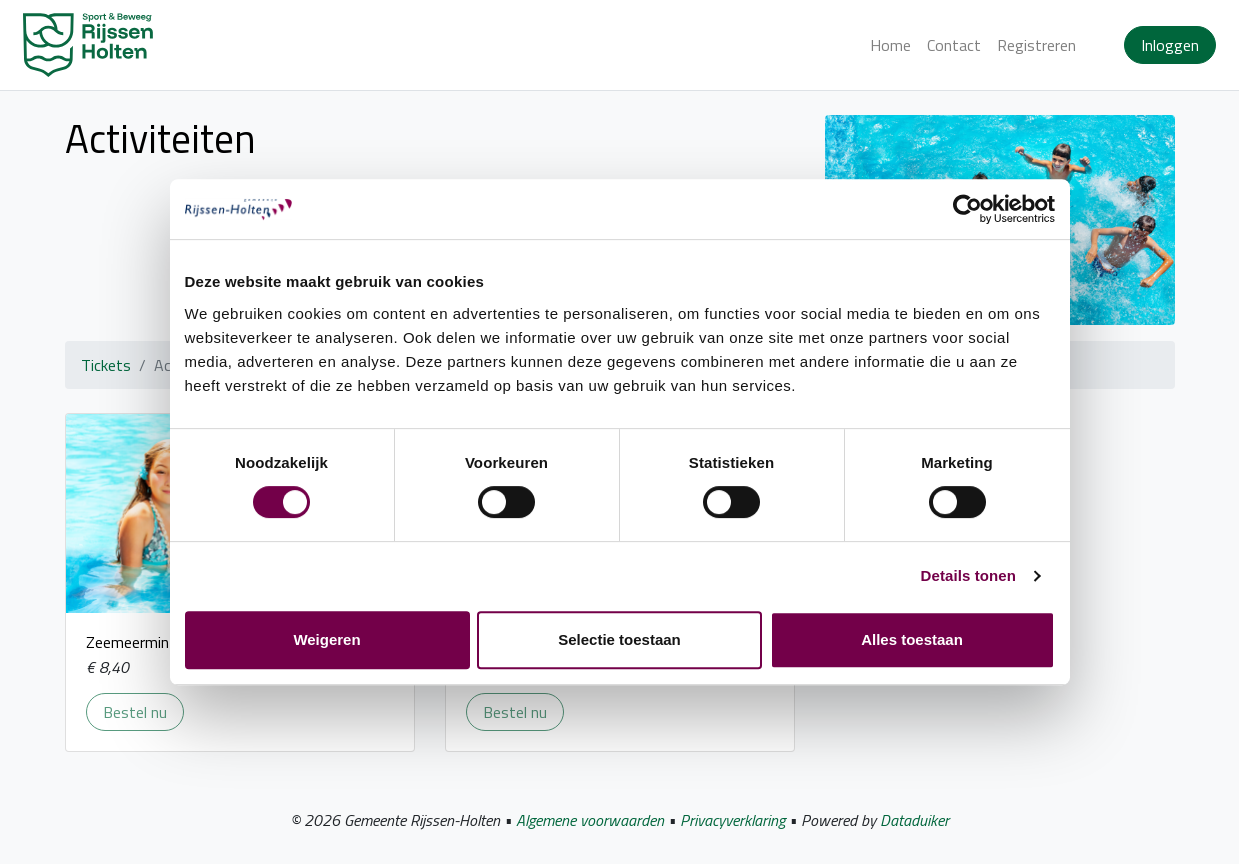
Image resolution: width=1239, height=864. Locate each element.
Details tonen (968, 575)
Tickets (106, 365)
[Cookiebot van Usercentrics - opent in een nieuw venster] (967, 209)
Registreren (1036, 45)
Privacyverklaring (732, 820)
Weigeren (326, 639)
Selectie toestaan (619, 639)
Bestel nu (143, 711)
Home (890, 45)
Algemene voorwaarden (590, 820)
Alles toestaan (912, 639)
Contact (954, 45)
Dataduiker (914, 820)
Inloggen (1170, 45)
